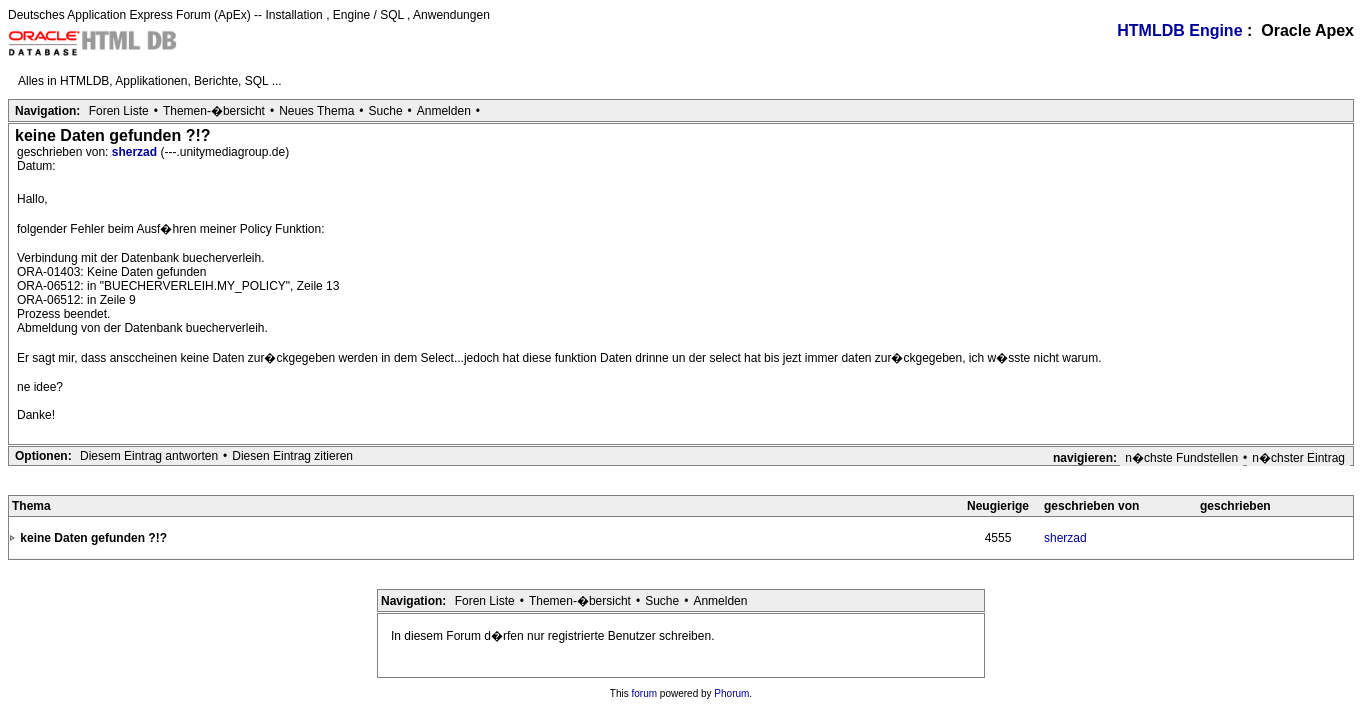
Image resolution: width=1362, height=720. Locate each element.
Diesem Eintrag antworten (149, 456)
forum (645, 693)
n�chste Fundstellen (1181, 458)
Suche (386, 111)
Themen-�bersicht (214, 111)
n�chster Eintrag (1298, 458)
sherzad (136, 152)
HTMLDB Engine (1179, 30)
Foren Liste (119, 111)
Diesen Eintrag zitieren (292, 456)
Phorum (731, 693)
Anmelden (444, 111)
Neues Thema (316, 111)
